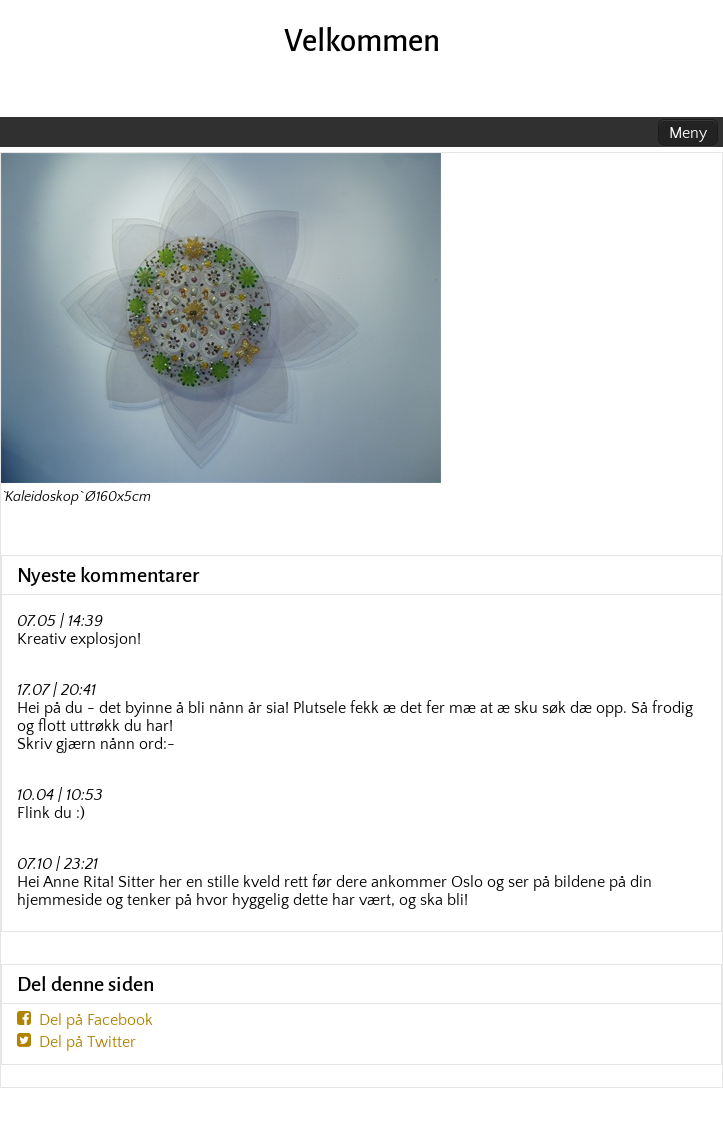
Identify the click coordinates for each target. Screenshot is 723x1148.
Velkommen (362, 41)
